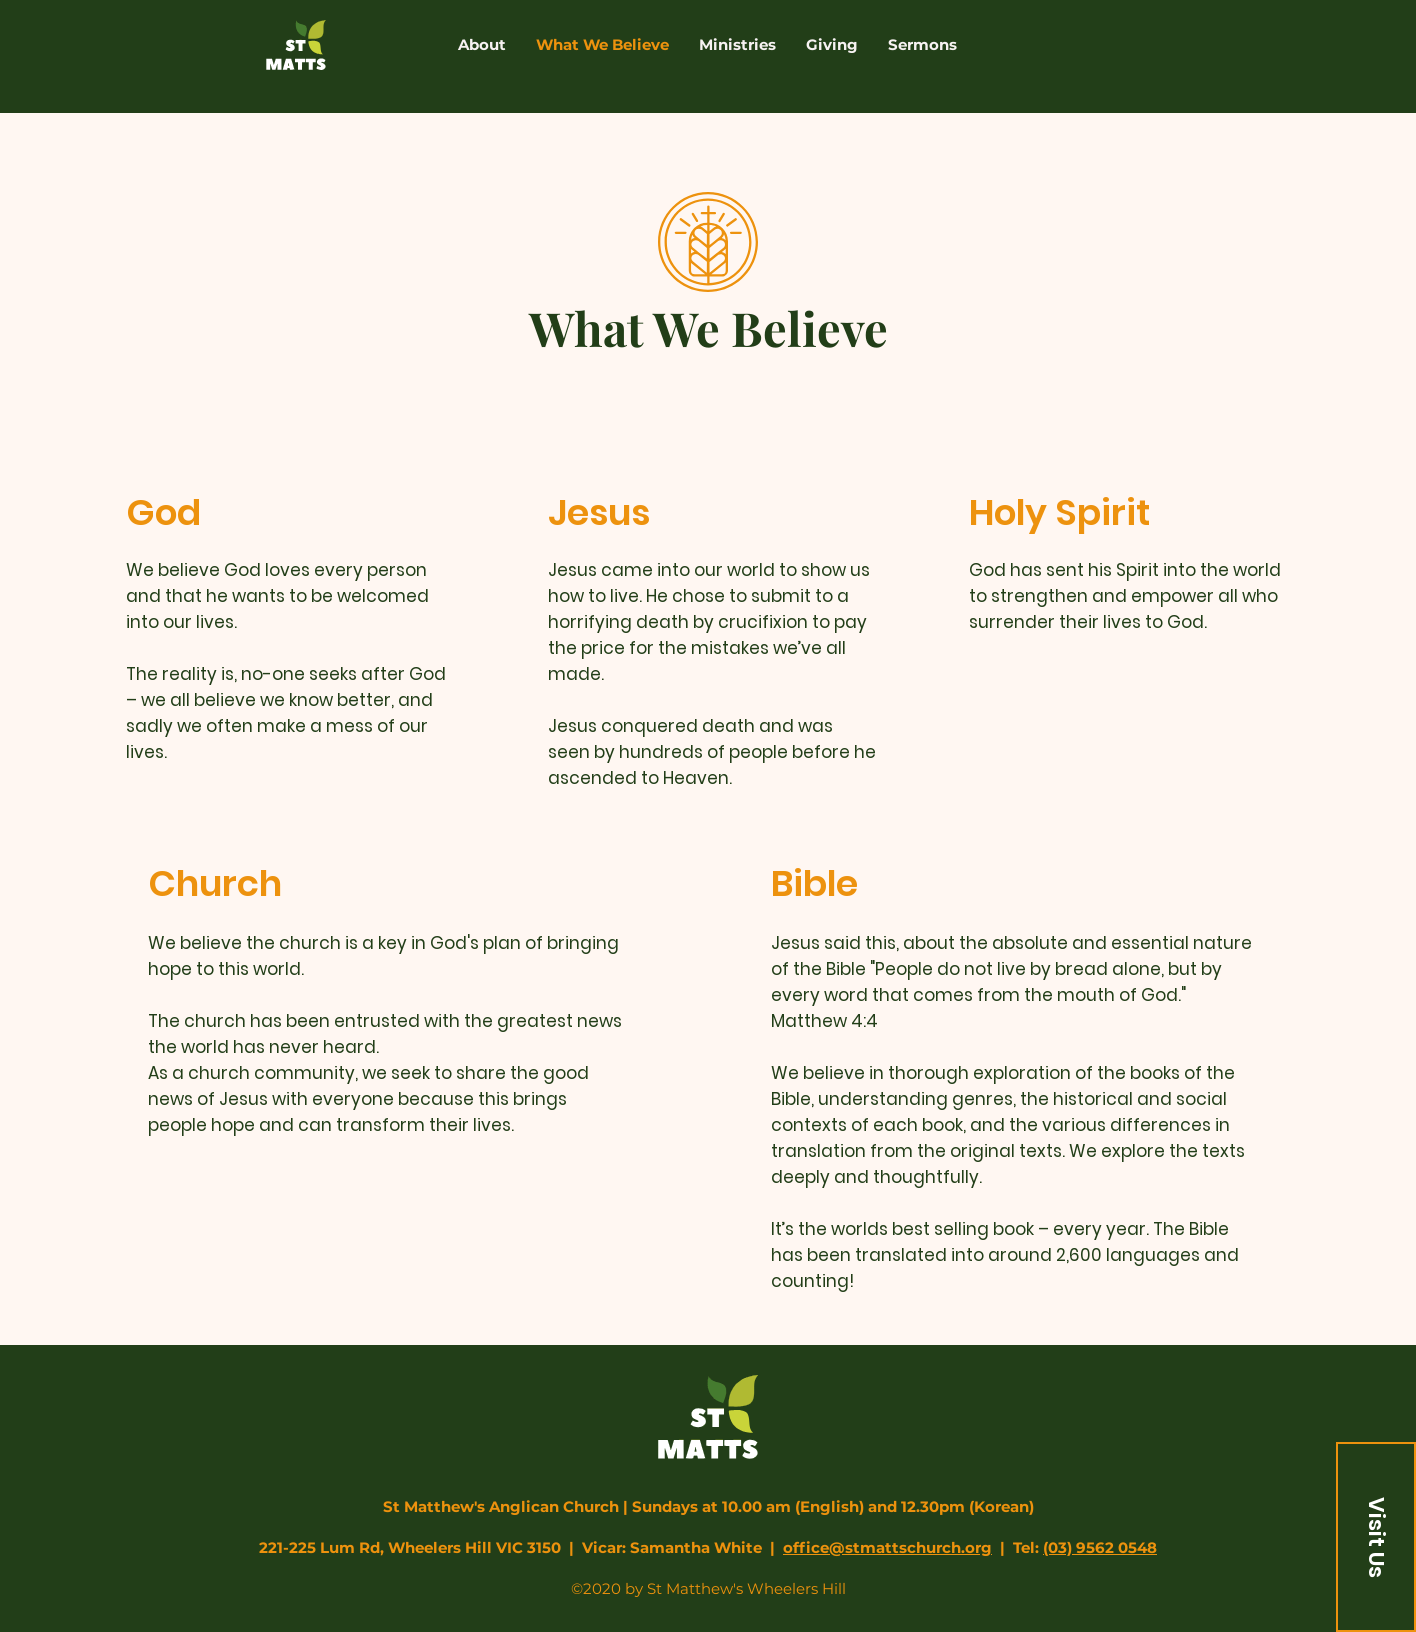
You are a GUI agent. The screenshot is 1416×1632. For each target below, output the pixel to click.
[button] (1376, 1537)
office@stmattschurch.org (887, 1547)
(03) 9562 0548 (1100, 1547)
